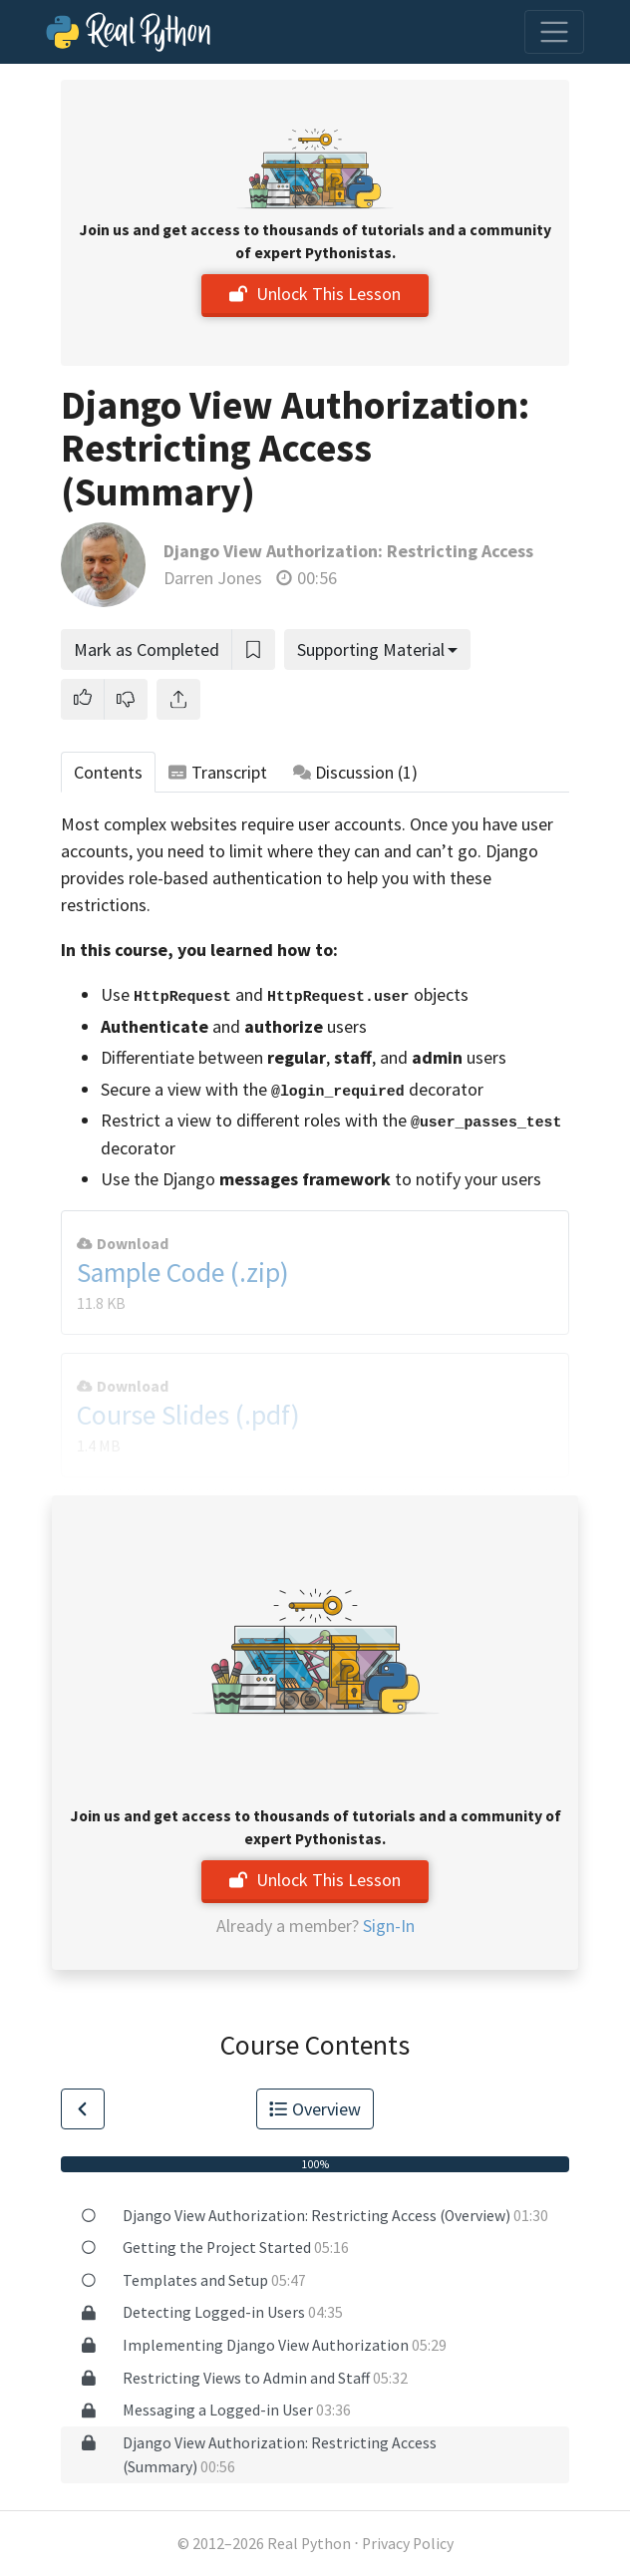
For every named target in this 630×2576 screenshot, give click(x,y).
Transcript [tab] (217, 772)
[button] (83, 699)
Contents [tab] (108, 772)
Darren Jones (212, 577)
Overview (315, 2108)
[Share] (178, 699)
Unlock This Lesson (315, 293)
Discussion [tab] (356, 772)
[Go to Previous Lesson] (83, 2109)
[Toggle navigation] (554, 32)
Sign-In (389, 1925)
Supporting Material (371, 649)
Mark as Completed (146, 649)
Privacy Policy (408, 2543)
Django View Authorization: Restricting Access (348, 550)
